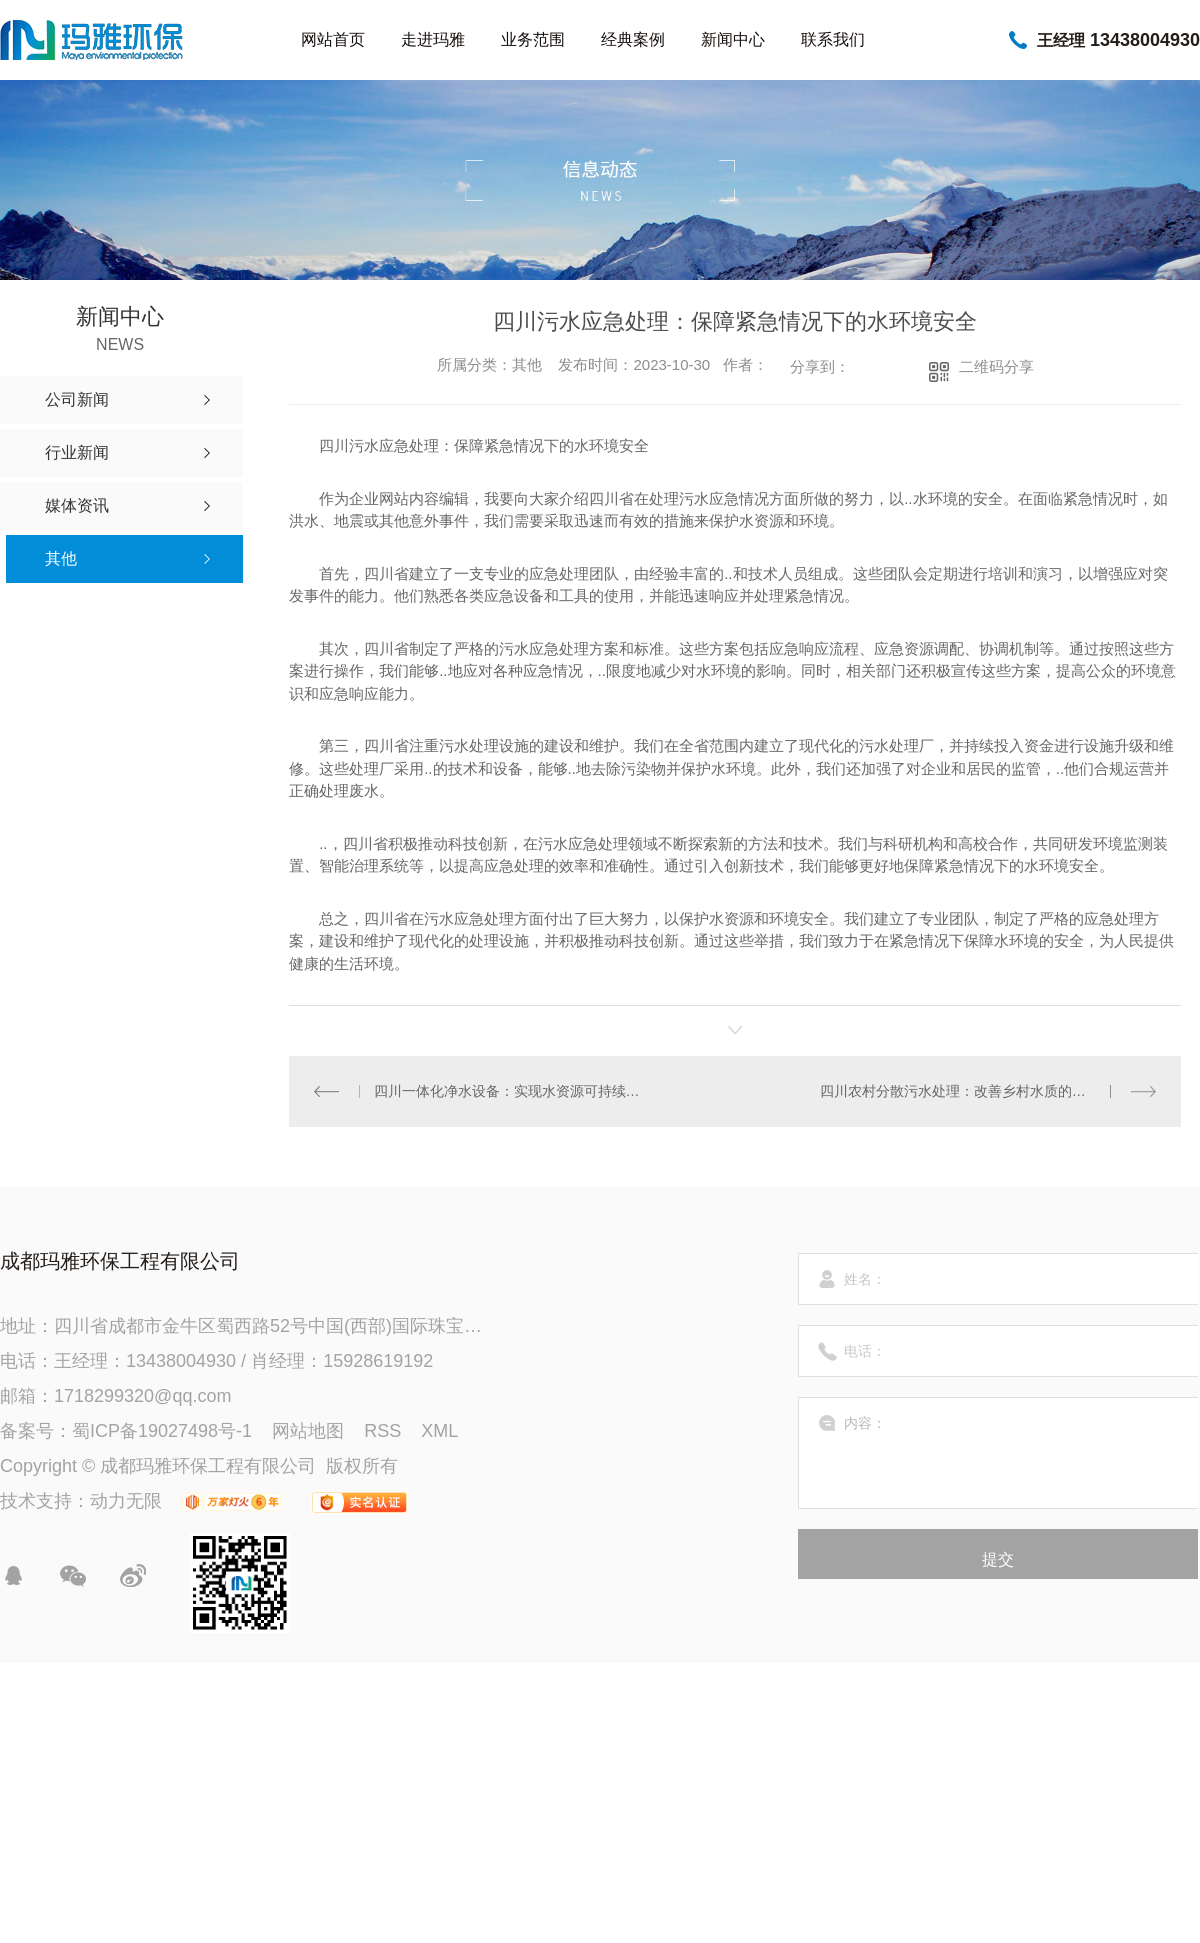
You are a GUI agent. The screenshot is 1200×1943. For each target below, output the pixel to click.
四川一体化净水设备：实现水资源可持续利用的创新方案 (512, 1091)
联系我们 (833, 39)
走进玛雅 (433, 39)
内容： (999, 1453)
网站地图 (308, 1431)
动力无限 (126, 1501)
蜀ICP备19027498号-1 (162, 1431)
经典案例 (633, 39)
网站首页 (333, 39)
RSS (382, 1431)
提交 (998, 1559)
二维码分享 (996, 366)
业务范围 (533, 39)
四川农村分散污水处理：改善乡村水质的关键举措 (974, 1091)
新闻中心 (733, 39)
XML (439, 1431)
